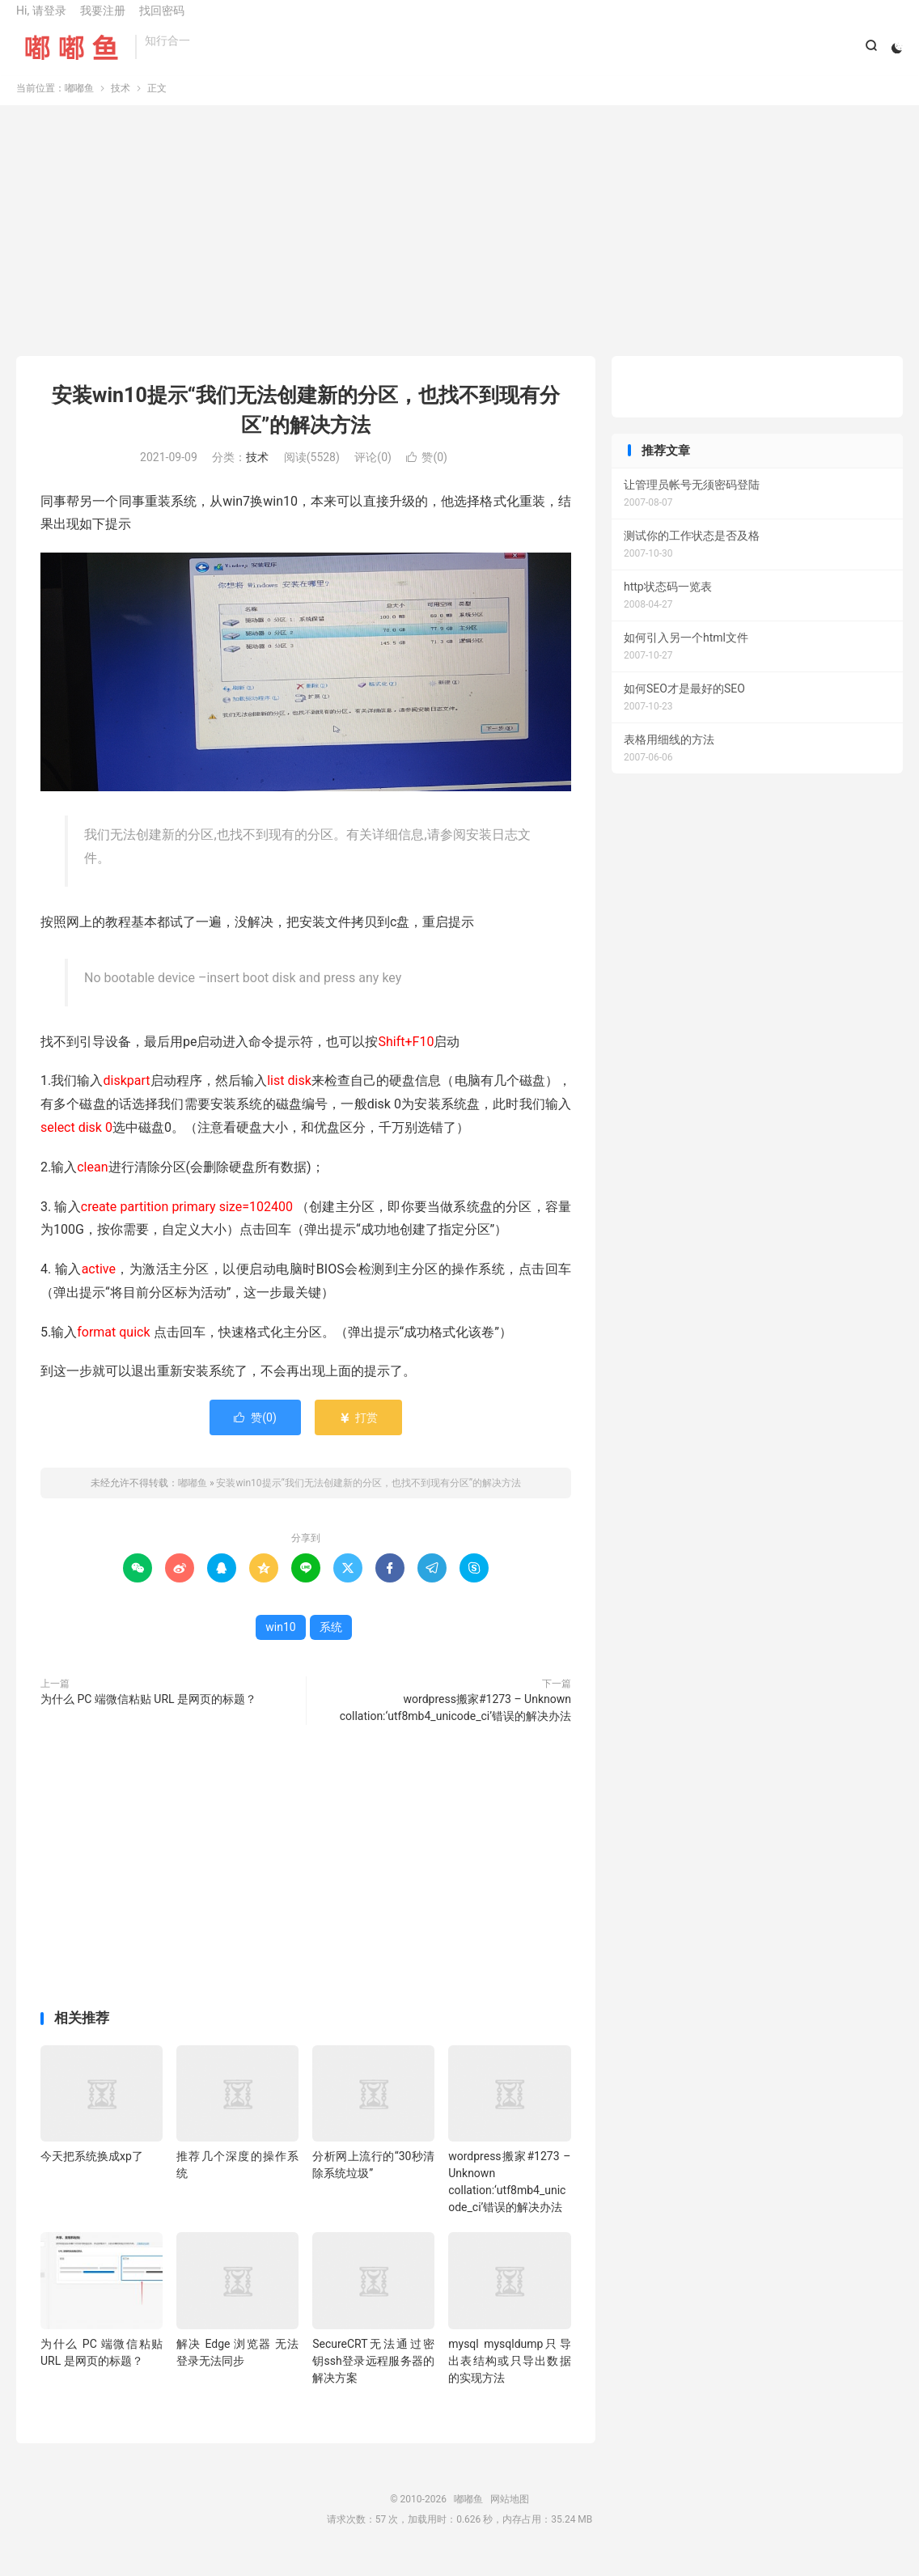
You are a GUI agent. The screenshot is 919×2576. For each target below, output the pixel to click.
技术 (120, 104)
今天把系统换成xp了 (91, 2173)
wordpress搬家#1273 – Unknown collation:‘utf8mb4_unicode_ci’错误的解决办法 (455, 1724)
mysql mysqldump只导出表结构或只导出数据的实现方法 (509, 2377)
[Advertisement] (459, 251)
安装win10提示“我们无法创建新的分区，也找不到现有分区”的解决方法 (368, 1500)
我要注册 (102, 21)
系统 (331, 1644)
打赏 (358, 1434)
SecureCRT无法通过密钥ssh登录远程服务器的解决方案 (373, 2377)
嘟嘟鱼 (71, 57)
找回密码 (161, 21)
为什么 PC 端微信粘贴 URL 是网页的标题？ (148, 1716)
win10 (280, 1644)
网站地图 (509, 2515)
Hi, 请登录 (41, 21)
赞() (426, 473)
